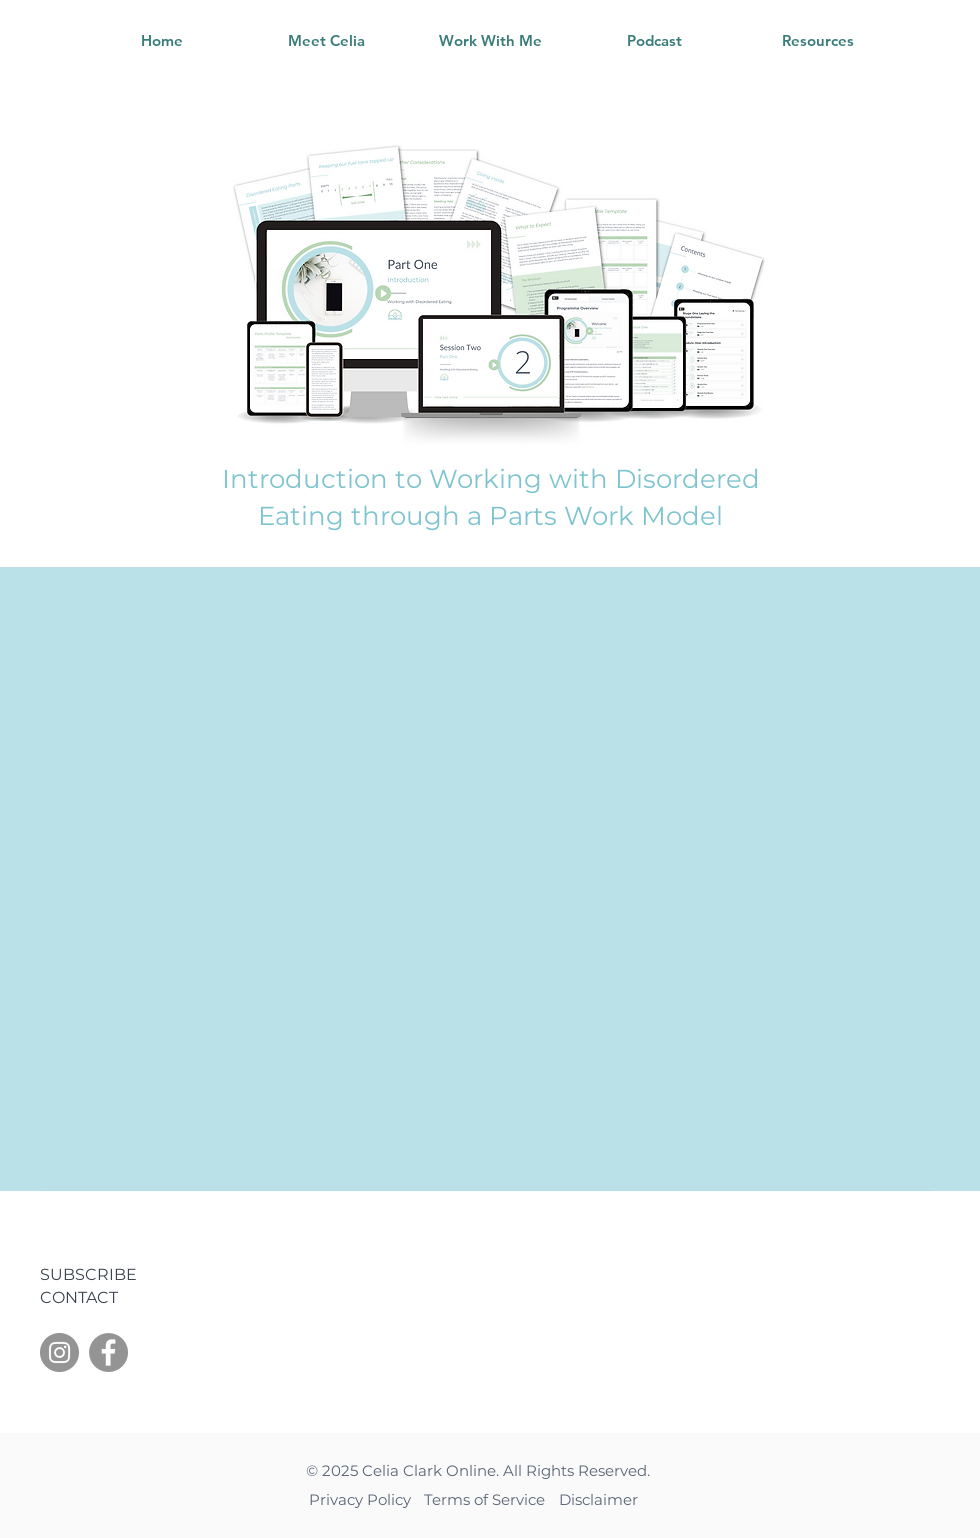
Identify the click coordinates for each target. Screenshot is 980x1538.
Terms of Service (486, 1499)
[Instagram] (59, 1352)
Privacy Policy (362, 1499)
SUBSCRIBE (88, 1274)
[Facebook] (108, 1352)
